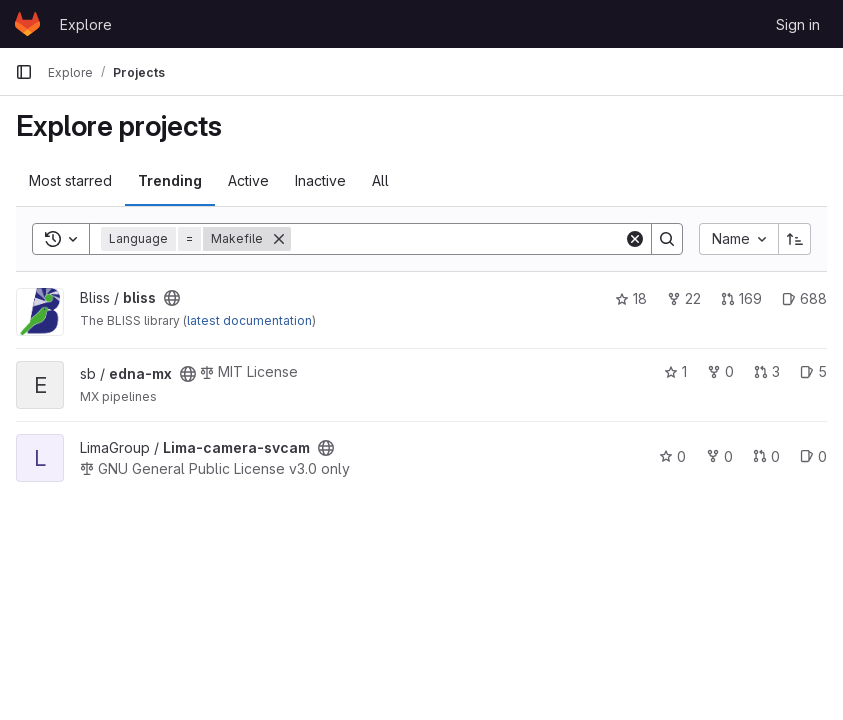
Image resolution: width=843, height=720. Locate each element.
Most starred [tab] (70, 180)
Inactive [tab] (320, 180)
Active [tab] (248, 180)
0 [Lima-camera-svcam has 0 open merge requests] (766, 456)
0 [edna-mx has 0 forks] (720, 371)
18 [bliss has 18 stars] (631, 298)
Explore (86, 24)
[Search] (457, 239)
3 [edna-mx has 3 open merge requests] (767, 371)
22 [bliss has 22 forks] (684, 298)
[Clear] (635, 239)
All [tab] (380, 180)
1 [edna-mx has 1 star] (675, 371)
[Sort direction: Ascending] (795, 239)
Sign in (798, 24)
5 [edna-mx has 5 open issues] (813, 371)
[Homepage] (27, 24)
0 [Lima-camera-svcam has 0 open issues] (813, 456)
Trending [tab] (170, 180)
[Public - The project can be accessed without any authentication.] (172, 298)
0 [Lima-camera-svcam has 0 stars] (672, 456)
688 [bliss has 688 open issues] (804, 298)
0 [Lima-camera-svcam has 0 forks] (719, 456)
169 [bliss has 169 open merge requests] (741, 298)
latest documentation (249, 320)
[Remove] (279, 239)
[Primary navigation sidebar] (24, 72)
